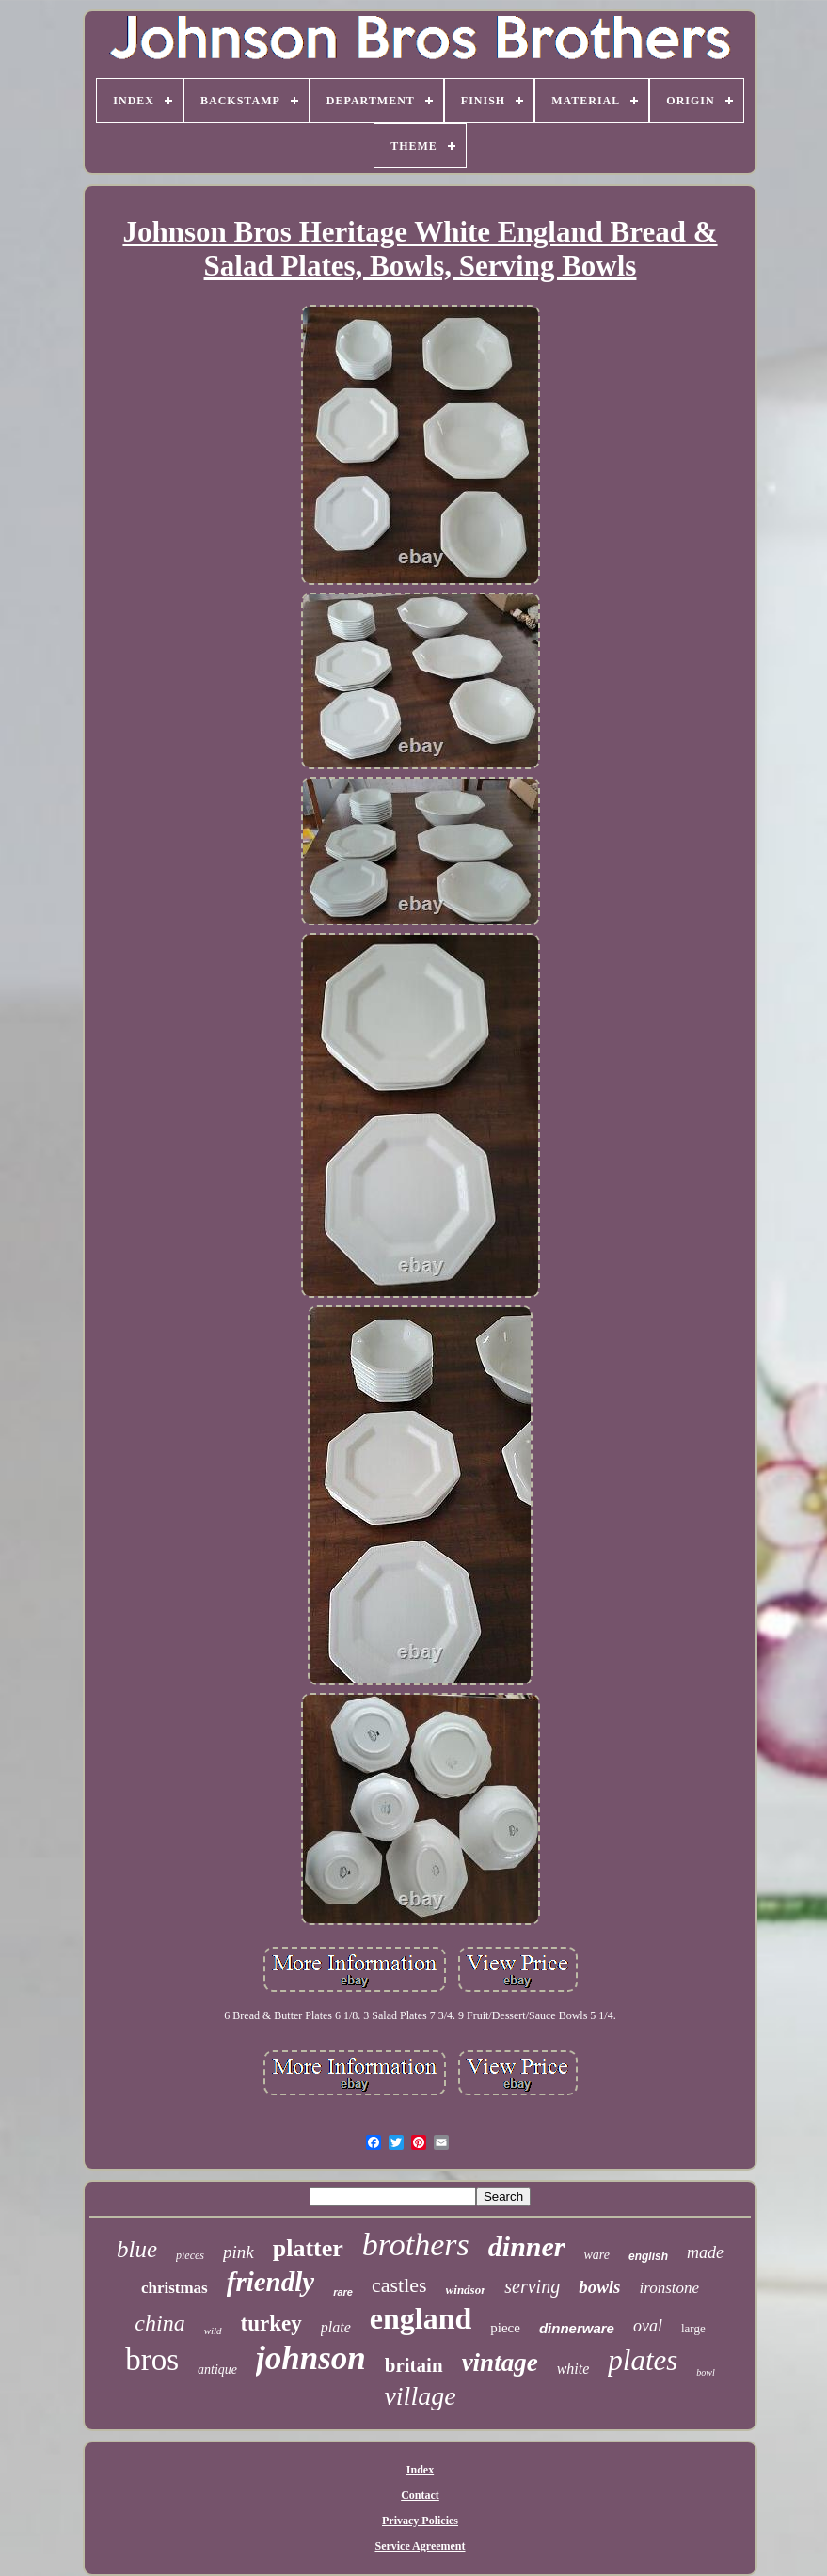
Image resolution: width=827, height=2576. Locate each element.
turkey (271, 2323)
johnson (311, 2358)
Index (420, 2469)
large (693, 2328)
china (159, 2323)
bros (152, 2360)
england (420, 2318)
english (648, 2256)
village (419, 2395)
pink (238, 2252)
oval (647, 2325)
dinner (526, 2246)
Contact (420, 2495)
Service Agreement (419, 2545)
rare (343, 2292)
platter (308, 2248)
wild (213, 2330)
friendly (270, 2282)
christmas (174, 2288)
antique (217, 2370)
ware (597, 2255)
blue (137, 2249)
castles (399, 2285)
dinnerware (576, 2328)
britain (414, 2365)
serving (532, 2286)
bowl (705, 2372)
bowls (599, 2287)
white (573, 2369)
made (705, 2252)
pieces (190, 2255)
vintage (500, 2362)
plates (642, 2360)
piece (505, 2327)
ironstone (670, 2288)
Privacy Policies (420, 2520)
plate (336, 2327)
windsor (466, 2290)
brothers (415, 2244)
